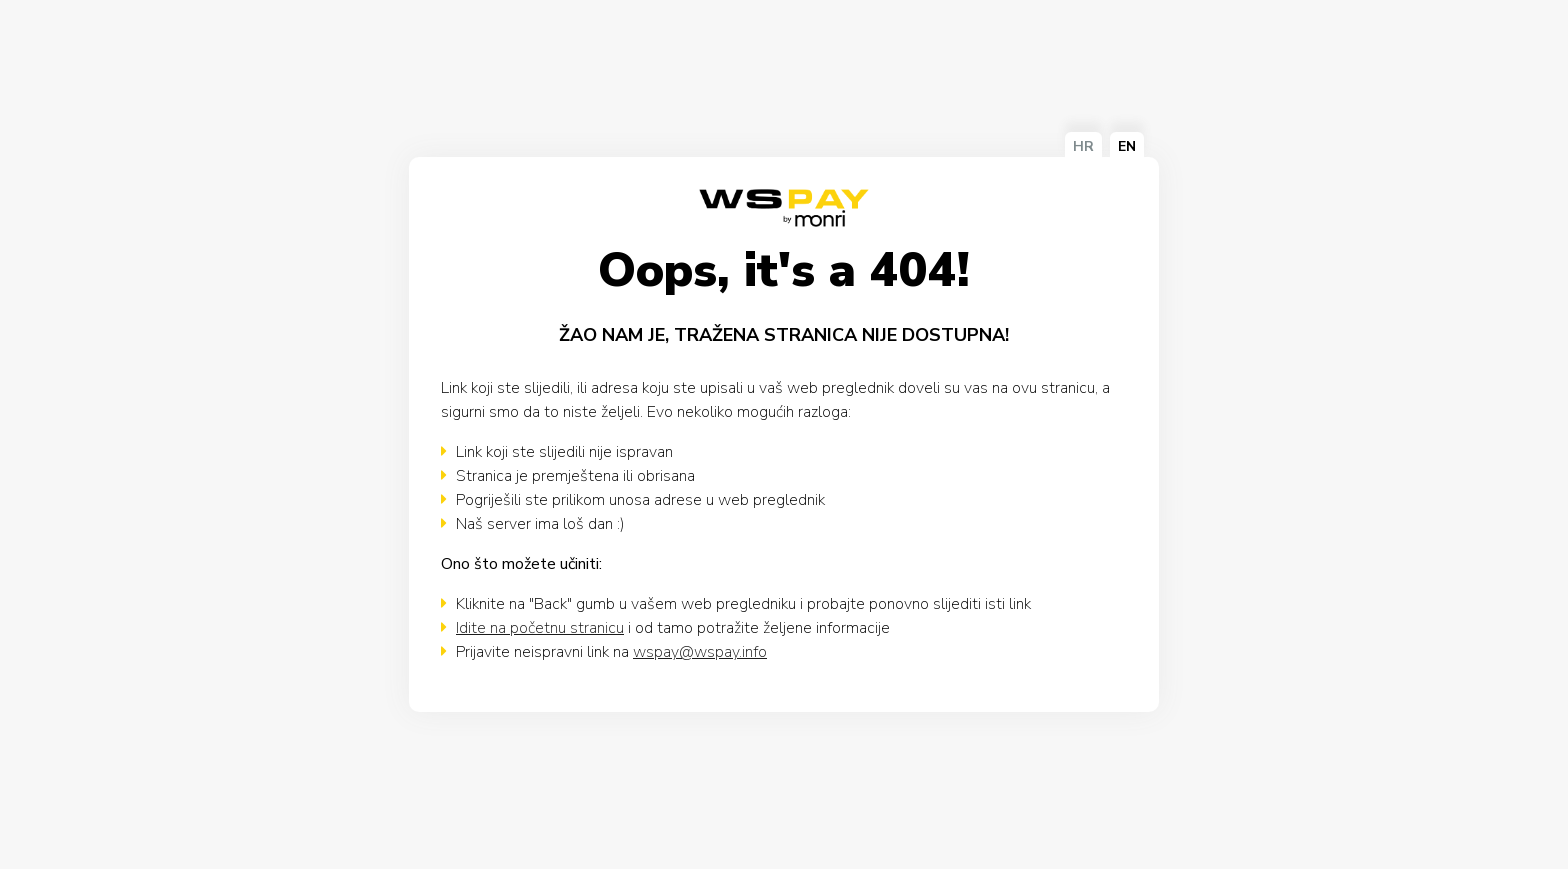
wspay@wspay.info (700, 652)
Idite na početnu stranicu (540, 628)
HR (1083, 146)
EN (1127, 146)
